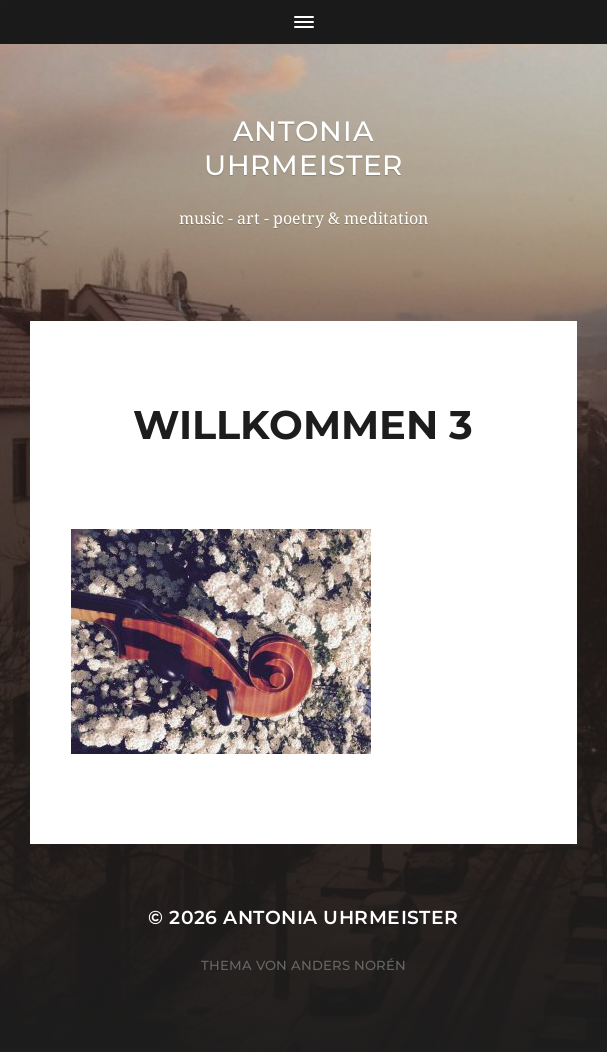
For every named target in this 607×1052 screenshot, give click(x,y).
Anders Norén (348, 965)
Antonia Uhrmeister (303, 148)
